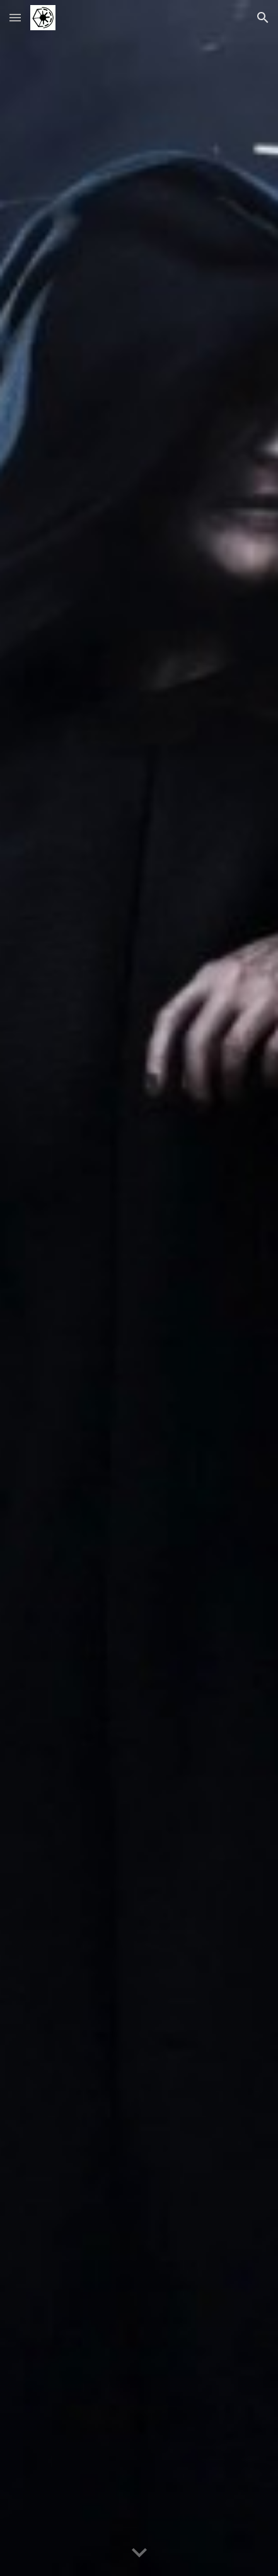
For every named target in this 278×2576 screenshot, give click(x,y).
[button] (15, 17)
